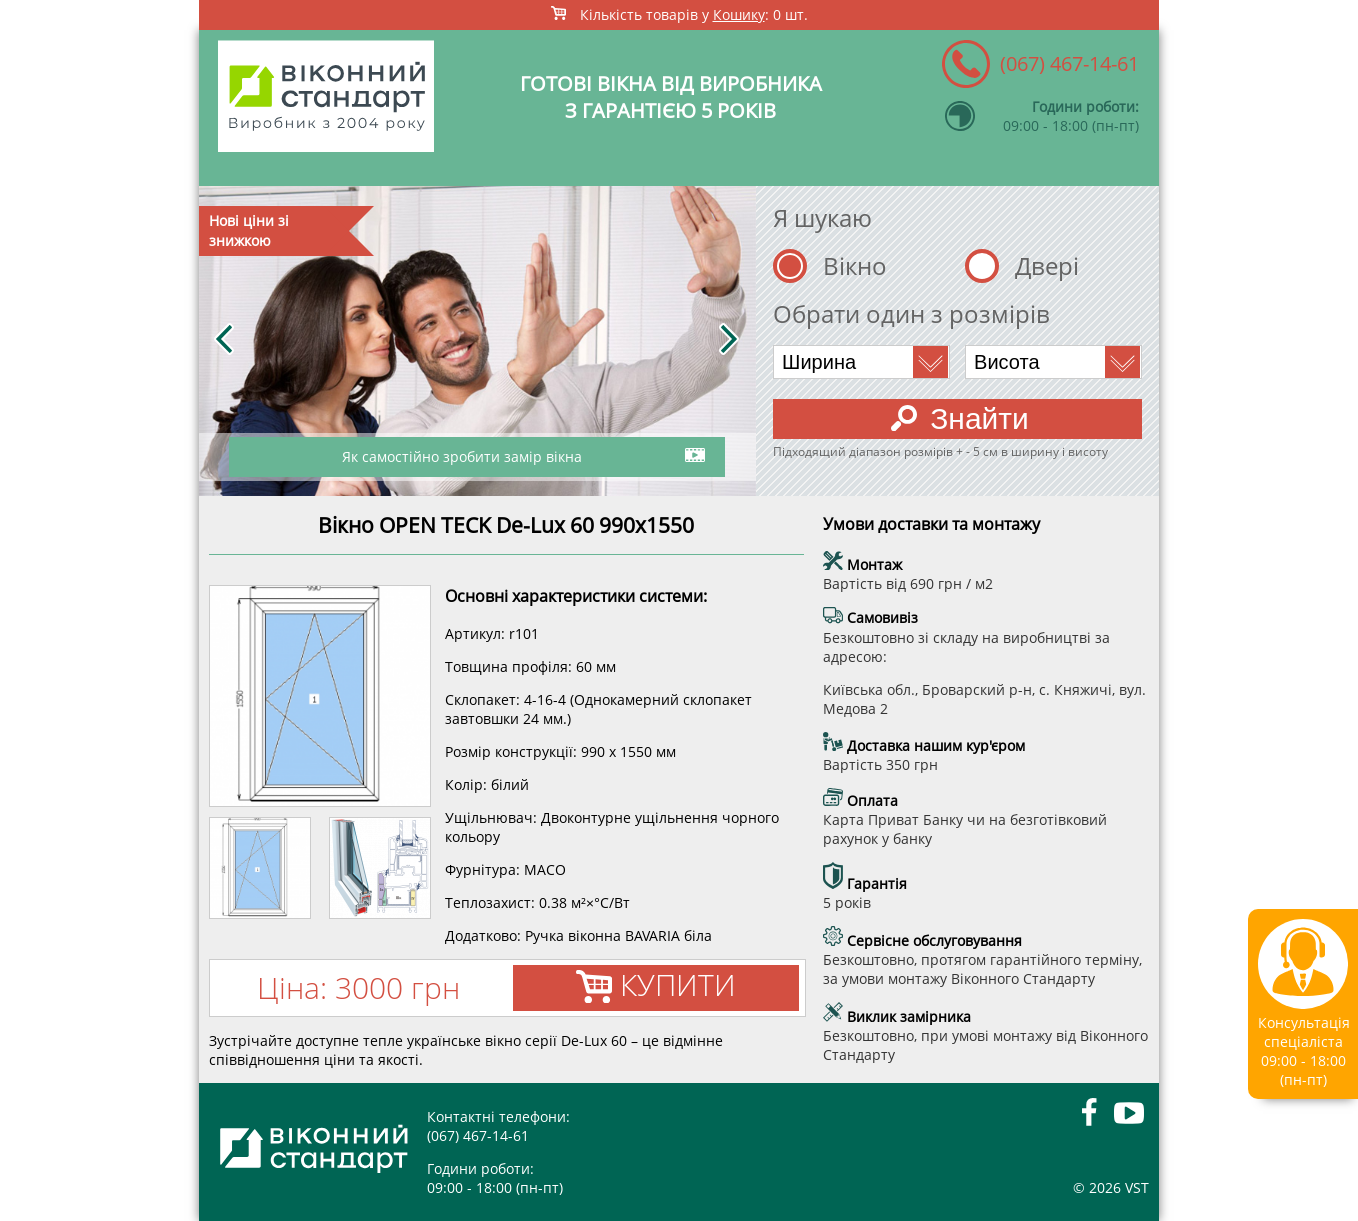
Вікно (855, 265)
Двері (1047, 265)
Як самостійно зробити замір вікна (523, 454)
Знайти (960, 418)
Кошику (739, 14)
